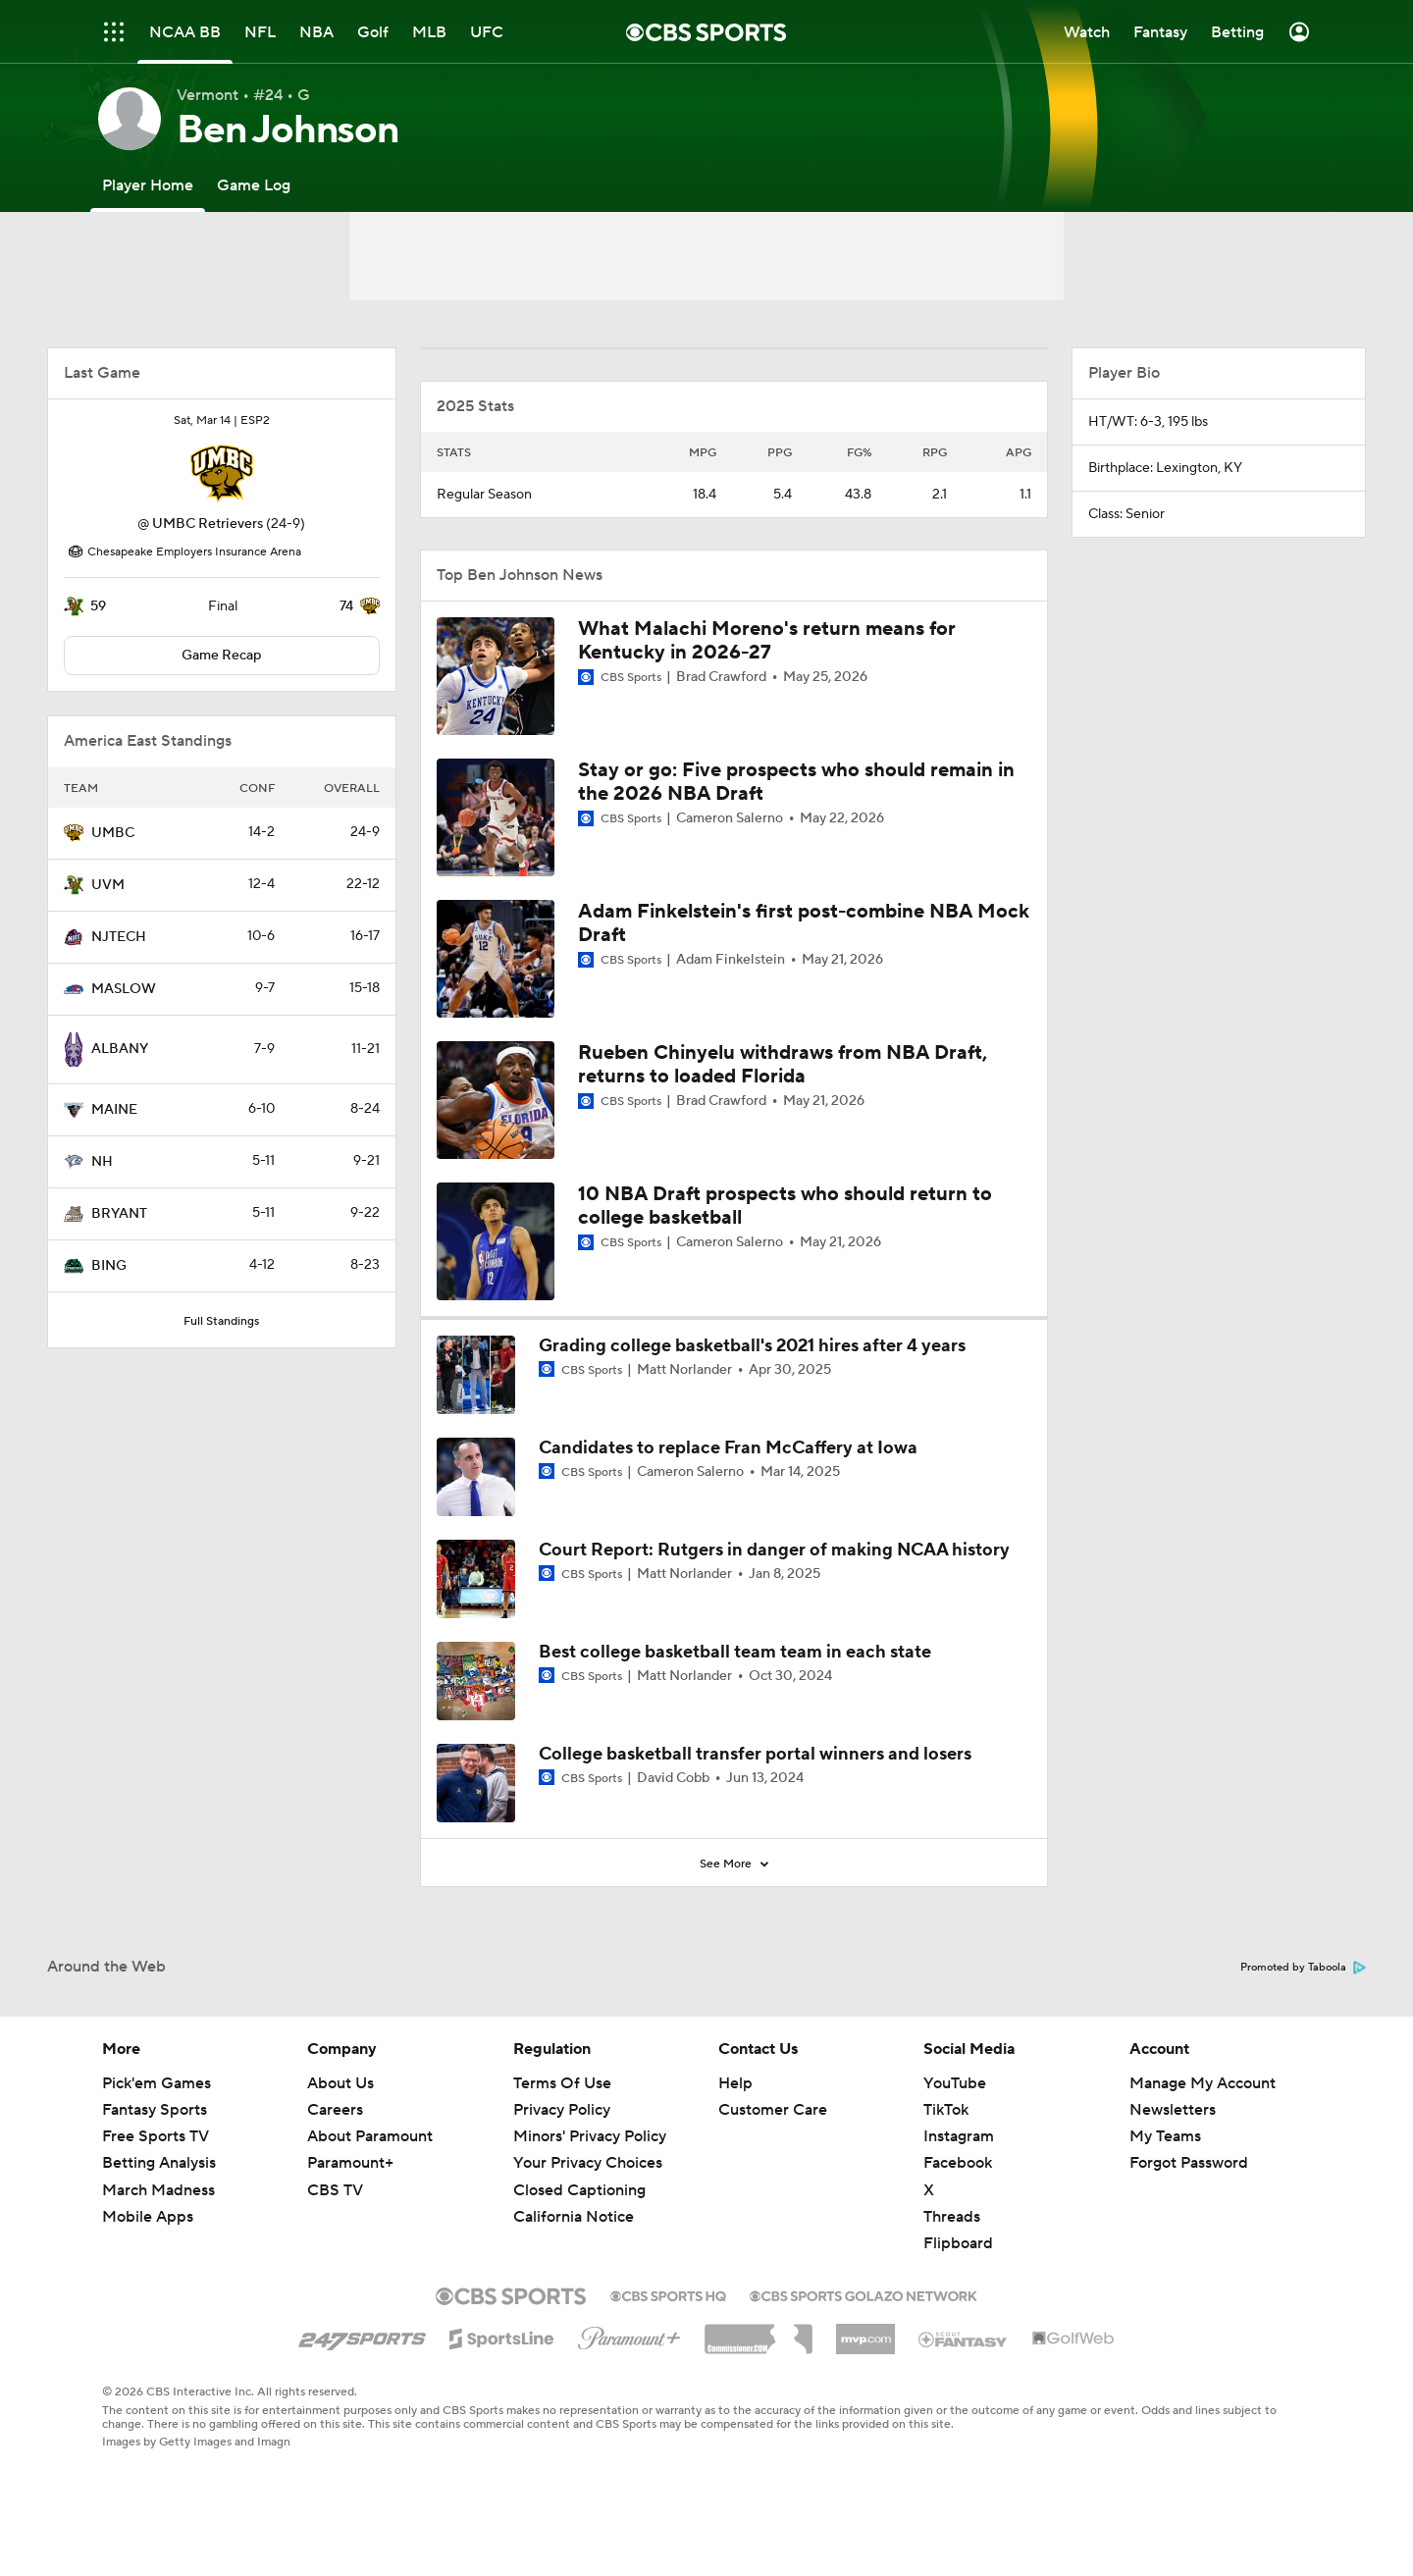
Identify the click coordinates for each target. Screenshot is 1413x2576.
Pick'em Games (156, 2083)
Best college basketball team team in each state (735, 1652)
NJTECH (118, 937)
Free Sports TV (155, 2136)
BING (109, 1266)
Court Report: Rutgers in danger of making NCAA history (774, 1550)
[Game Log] (253, 185)
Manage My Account (1202, 2083)
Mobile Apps (147, 2217)
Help (735, 2083)
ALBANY (119, 1049)
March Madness (158, 2190)
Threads (951, 2217)
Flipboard (958, 2243)
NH (102, 1162)
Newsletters (1172, 2110)
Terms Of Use (562, 2083)
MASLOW (123, 989)
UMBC (112, 833)
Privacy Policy (561, 2110)
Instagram (958, 2136)
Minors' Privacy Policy (589, 2136)
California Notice (573, 2217)
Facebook (957, 2163)
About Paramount (370, 2136)
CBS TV (335, 2190)
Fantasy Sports (154, 2110)
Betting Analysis (159, 2163)
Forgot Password (1188, 2163)
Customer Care (772, 2110)
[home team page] (221, 474)
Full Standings (221, 1321)
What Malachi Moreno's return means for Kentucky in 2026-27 (767, 640)
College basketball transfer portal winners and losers (755, 1754)
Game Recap (221, 655)
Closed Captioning (579, 2190)
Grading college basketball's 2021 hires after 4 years (752, 1346)
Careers (335, 2110)
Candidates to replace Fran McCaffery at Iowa (728, 1448)
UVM (108, 885)
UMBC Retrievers (207, 524)
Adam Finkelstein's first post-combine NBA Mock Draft (803, 923)
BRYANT (119, 1214)
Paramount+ (350, 2163)
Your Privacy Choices (587, 2163)
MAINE (114, 1110)
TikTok (945, 2110)
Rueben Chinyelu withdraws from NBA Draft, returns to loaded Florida (782, 1064)
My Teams (1165, 2136)
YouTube (954, 2083)
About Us (340, 2083)
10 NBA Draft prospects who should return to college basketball (785, 1206)
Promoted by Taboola (1303, 1967)
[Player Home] (147, 185)
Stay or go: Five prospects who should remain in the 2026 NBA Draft (796, 782)
